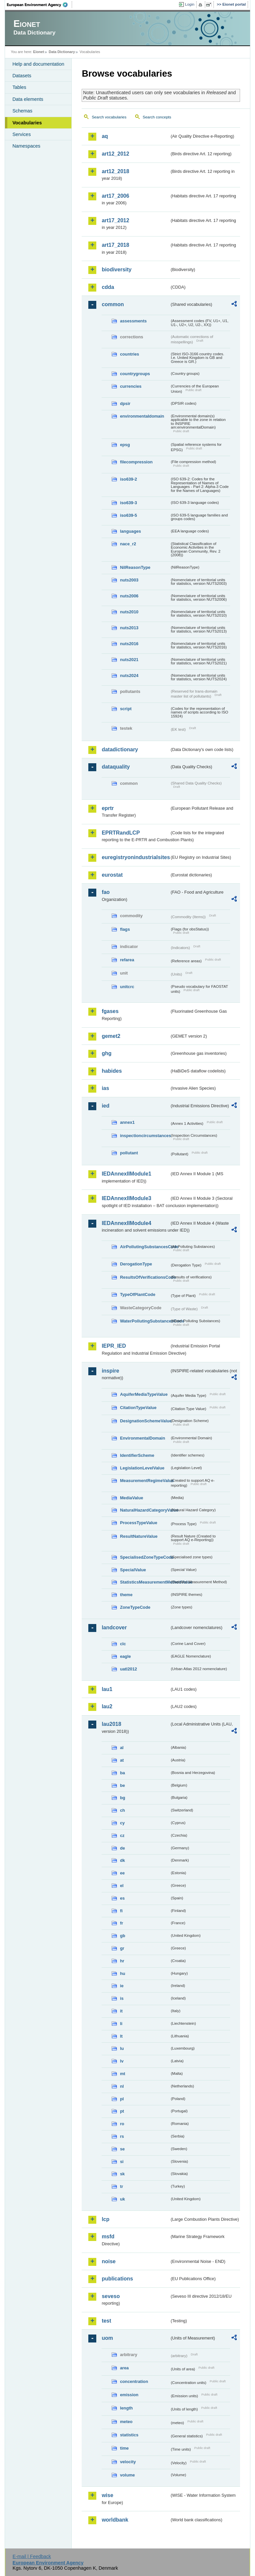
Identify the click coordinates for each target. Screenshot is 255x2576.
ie (122, 1985)
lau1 (107, 1689)
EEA (39, 4)
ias (105, 1088)
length (126, 2408)
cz (122, 1835)
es (122, 1898)
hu (122, 1973)
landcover (114, 1627)
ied (105, 1106)
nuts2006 (129, 595)
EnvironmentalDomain (142, 1438)
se (122, 2148)
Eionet (38, 52)
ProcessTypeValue (138, 1522)
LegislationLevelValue (142, 1467)
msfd (108, 2236)
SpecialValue (133, 1569)
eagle (125, 1656)
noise (109, 2261)
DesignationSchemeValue (145, 1420)
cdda (108, 287)
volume (127, 2475)
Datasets (21, 75)
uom (107, 2338)
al (122, 1747)
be (122, 1785)
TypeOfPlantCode (137, 1294)
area (124, 2367)
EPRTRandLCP (121, 833)
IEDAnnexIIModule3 (126, 1198)
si (122, 2161)
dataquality (115, 767)
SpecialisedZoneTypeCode (145, 1557)
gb (122, 1935)
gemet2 (111, 1036)
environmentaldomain (142, 416)
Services (21, 134)
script (125, 708)
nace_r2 (128, 543)
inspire (110, 1371)
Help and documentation (38, 64)
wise (107, 2495)
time (124, 2448)
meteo (126, 2421)
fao (106, 892)
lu (122, 2048)
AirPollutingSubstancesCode (145, 1246)
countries (129, 354)
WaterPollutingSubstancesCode (145, 1321)
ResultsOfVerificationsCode (145, 1277)
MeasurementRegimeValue (145, 1480)
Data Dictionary (62, 52)
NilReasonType (135, 567)
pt (122, 2111)
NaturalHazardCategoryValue (145, 1510)
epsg (125, 444)
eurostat (112, 875)
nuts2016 (129, 643)
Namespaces (26, 146)
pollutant (129, 1152)
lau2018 (111, 1724)
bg (122, 1797)
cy (122, 1822)
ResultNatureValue (138, 1536)
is (122, 1998)
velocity (128, 2461)
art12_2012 (115, 154)
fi (121, 1910)
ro (122, 2123)
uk (122, 2199)
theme (126, 1594)
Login (189, 4)
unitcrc (127, 986)
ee (122, 1872)
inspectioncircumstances (145, 1135)
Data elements (27, 99)
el (122, 1885)
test (106, 2321)
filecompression (136, 461)
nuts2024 (129, 675)
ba (122, 1772)
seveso (111, 2296)
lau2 (107, 1706)
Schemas (22, 110)
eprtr (108, 808)
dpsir (125, 403)
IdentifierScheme (137, 1455)
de (122, 1848)
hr (122, 1960)
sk (122, 2173)
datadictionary (120, 749)
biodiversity (116, 269)
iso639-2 (128, 479)
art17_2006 (115, 196)
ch (122, 1810)
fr (121, 1923)
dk (122, 1860)
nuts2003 (129, 579)
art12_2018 (115, 171)
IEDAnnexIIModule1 (126, 1174)
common (113, 304)
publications (117, 2278)
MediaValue (131, 1497)
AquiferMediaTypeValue (143, 1394)
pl (122, 2098)
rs (122, 2136)
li (121, 2023)
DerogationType (136, 1263)
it (121, 2010)
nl (122, 2086)
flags (125, 929)
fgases (110, 1011)
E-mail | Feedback (32, 2556)
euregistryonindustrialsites (135, 857)
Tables (19, 87)
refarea (127, 959)
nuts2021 (129, 659)
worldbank (115, 2520)
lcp (105, 2219)
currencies (130, 386)
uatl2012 (128, 1668)
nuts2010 (129, 611)
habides (112, 1071)
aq (105, 136)
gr (122, 1948)
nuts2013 (129, 627)
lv (122, 2061)
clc (123, 1643)
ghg (106, 1053)
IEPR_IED (114, 1346)
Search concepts (157, 117)
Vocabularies (27, 122)
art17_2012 (115, 220)
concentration (134, 2381)
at (122, 1760)
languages (130, 531)
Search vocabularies (109, 117)
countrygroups (135, 373)
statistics (129, 2434)
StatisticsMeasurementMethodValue (145, 1582)
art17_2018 (115, 245)
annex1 (127, 1122)
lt (121, 2036)
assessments (133, 320)
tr (121, 2186)
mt (122, 2073)
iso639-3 (128, 502)
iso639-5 (128, 515)
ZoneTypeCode (135, 1607)
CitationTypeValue (138, 1407)
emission (129, 2394)
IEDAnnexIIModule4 (126, 1223)
